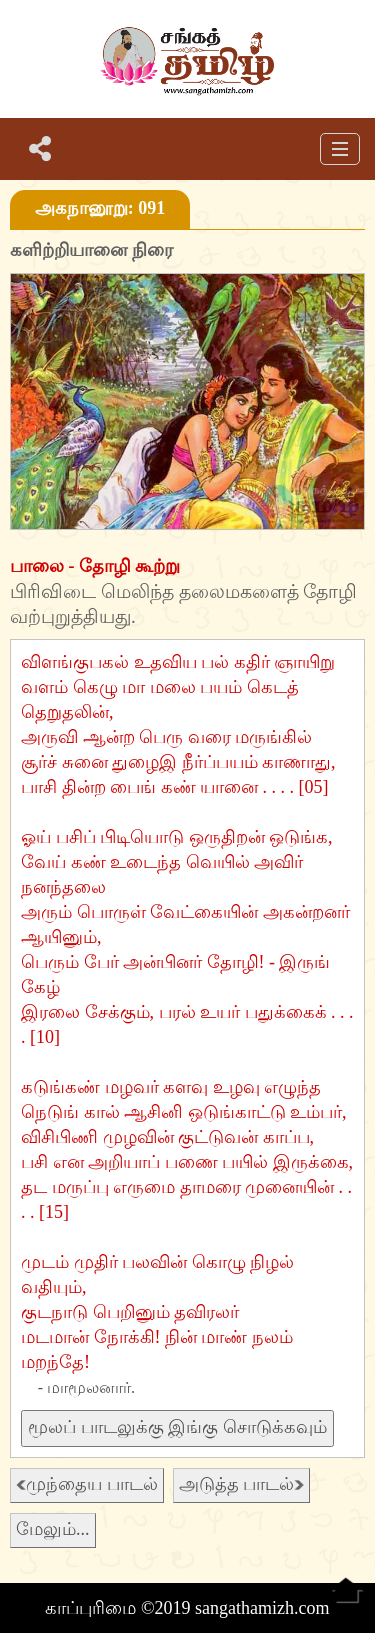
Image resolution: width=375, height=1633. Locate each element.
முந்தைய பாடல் (87, 1484)
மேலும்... (53, 1529)
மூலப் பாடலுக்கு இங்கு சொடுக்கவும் (177, 1427)
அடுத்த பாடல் (242, 1484)
